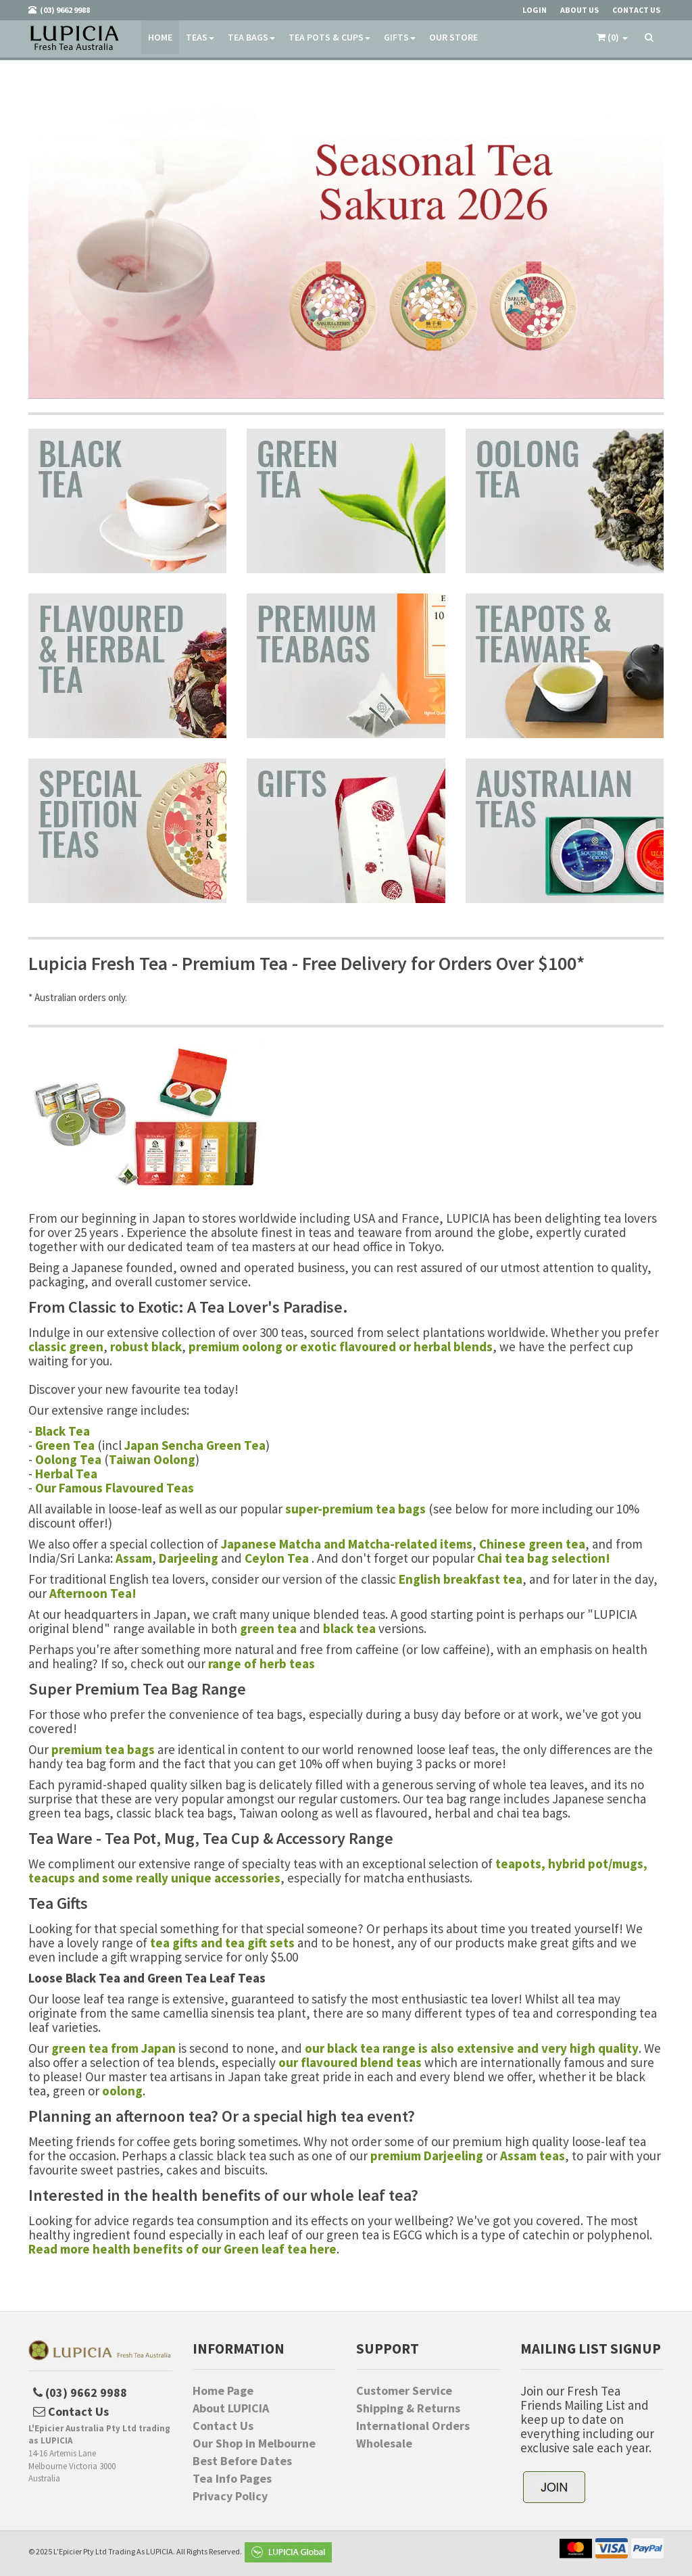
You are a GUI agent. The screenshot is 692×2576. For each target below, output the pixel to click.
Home (160, 37)
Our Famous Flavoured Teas (114, 1488)
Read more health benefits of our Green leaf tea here (182, 2249)
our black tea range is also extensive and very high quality (472, 2048)
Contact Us (223, 2426)
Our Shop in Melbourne (254, 2443)
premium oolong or (244, 1346)
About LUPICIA (231, 2408)
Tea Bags (251, 37)
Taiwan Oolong (152, 1459)
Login (534, 10)
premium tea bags (103, 1749)
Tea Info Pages (232, 2478)
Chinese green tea (532, 1544)
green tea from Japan (113, 2048)
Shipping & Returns (408, 2408)
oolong (122, 2091)
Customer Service (404, 2390)
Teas (200, 37)
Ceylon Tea (277, 1558)
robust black (146, 1346)
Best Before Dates (242, 2461)
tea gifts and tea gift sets (222, 1943)
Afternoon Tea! (93, 1593)
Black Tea (62, 1431)
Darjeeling (188, 1558)
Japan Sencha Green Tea (195, 1445)
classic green (65, 1346)
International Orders (413, 2426)
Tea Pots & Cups (329, 37)
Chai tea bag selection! (543, 1558)
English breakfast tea (460, 1579)
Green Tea (65, 1445)
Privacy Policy (230, 2496)
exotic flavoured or (357, 1346)
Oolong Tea (68, 1459)
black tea (349, 1628)
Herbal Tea (66, 1473)
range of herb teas (261, 1663)
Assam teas (532, 2155)
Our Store (453, 37)
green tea (268, 1628)
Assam (134, 1558)
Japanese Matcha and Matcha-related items (346, 1544)
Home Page (223, 2390)
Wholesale (384, 2443)
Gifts (400, 37)
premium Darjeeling (426, 2155)
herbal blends (453, 1346)
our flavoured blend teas (350, 2062)
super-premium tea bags (355, 1509)
